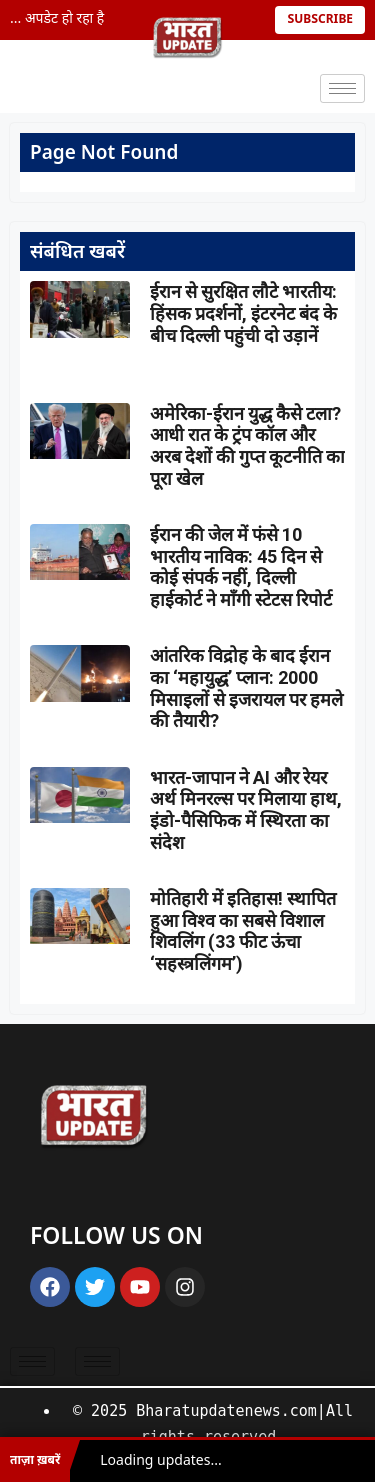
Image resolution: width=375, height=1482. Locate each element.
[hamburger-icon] (342, 88)
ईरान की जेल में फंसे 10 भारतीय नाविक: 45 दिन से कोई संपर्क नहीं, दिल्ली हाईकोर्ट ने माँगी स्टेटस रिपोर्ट (241, 567)
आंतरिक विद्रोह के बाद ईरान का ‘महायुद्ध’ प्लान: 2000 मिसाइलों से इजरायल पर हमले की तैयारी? (246, 688)
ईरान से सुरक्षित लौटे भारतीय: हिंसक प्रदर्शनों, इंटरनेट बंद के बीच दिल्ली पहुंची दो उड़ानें (243, 313)
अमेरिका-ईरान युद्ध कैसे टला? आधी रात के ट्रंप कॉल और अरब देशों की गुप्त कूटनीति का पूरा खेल (247, 446)
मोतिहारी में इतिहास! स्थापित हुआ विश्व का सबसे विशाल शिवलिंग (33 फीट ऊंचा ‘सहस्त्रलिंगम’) (243, 931)
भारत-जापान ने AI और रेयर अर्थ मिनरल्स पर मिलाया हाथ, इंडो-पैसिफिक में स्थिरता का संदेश (246, 810)
